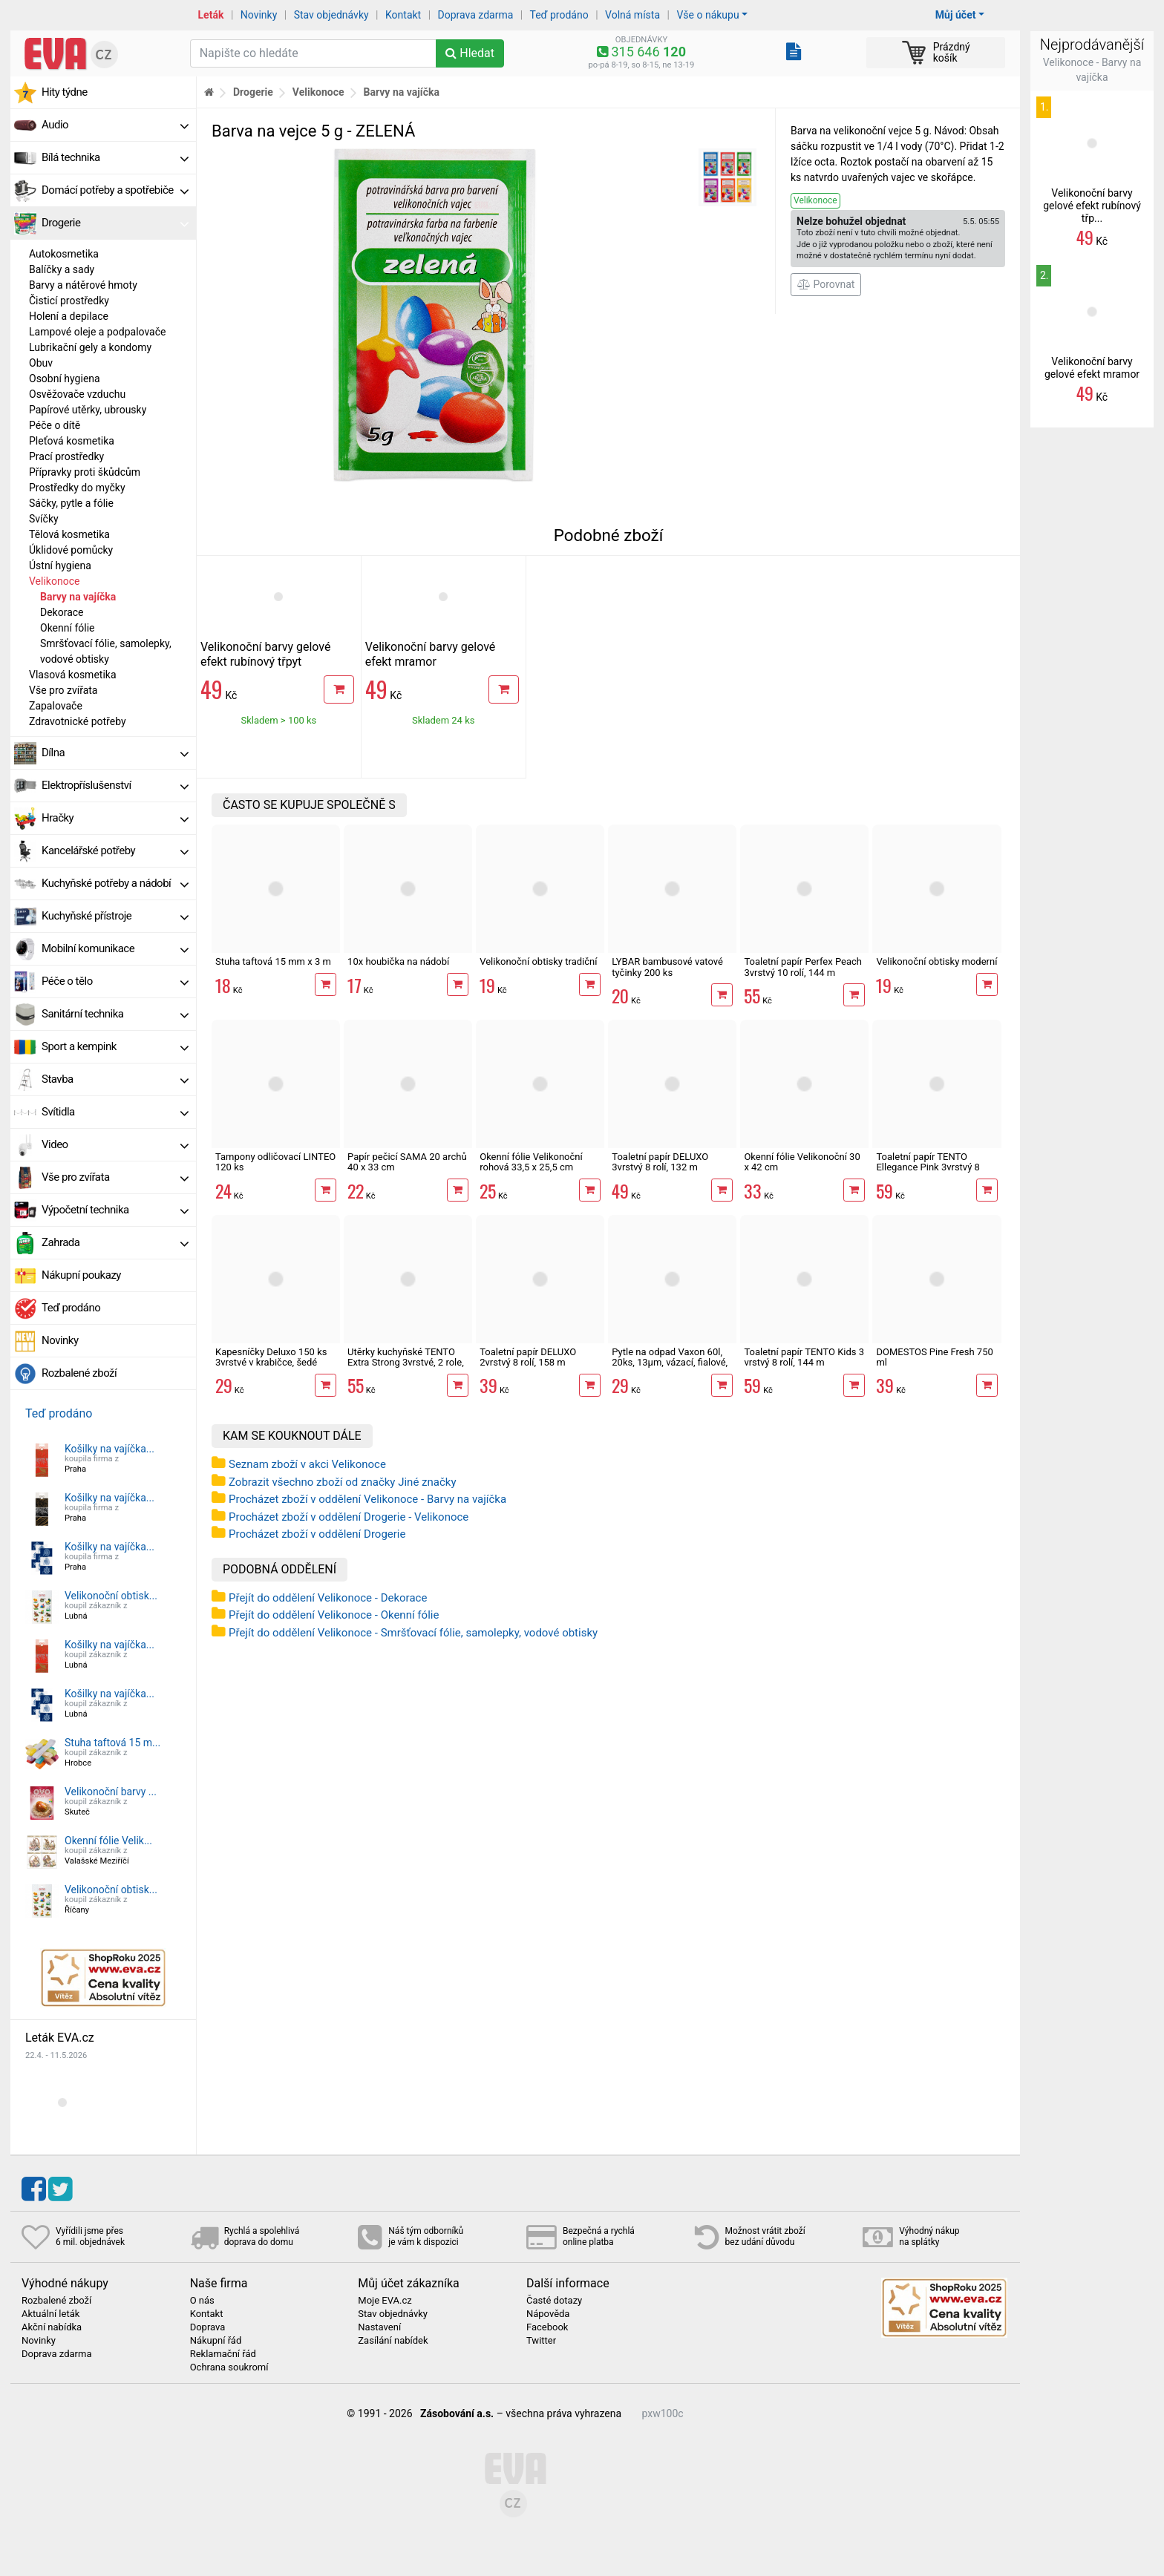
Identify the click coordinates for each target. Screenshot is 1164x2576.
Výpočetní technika (115, 1210)
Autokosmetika (64, 254)
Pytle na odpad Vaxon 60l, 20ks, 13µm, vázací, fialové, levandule (670, 1362)
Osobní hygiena (64, 378)
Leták (211, 15)
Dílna (115, 752)
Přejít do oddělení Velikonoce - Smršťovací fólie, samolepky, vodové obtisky (413, 1632)
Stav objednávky (331, 15)
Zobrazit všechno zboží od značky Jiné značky (343, 1482)
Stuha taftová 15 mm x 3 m (273, 961)
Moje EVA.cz (384, 2300)
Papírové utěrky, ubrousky (87, 410)
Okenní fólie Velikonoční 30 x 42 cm (802, 1162)
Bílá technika (115, 157)
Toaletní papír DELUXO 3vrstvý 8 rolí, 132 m (660, 1162)
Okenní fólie (67, 628)
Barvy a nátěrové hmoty (83, 285)
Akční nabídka (52, 2327)
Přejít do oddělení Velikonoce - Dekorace (328, 1598)
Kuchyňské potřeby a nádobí (115, 883)
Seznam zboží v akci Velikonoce (307, 1464)
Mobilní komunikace (115, 948)
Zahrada (115, 1242)
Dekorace (62, 612)
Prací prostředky (66, 456)
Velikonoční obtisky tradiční (538, 961)
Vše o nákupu (707, 15)
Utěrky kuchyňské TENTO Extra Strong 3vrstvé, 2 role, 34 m (405, 1362)
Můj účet (955, 15)
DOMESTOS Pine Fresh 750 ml (934, 1357)
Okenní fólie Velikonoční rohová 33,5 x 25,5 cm (531, 1162)
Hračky (115, 818)
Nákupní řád (216, 2341)
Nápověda (547, 2314)
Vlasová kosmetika (73, 675)
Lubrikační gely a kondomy (90, 347)
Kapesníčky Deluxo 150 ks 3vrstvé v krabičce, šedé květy (271, 1362)
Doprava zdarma (476, 15)
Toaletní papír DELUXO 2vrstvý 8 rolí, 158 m (528, 1357)
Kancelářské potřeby (115, 850)
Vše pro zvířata (63, 690)
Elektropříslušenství (115, 785)
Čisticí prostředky (69, 301)
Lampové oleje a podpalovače (97, 332)
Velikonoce (54, 581)
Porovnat (825, 284)
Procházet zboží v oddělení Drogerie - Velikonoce (348, 1517)
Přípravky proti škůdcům (84, 472)
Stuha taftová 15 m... (112, 1743)
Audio (115, 125)
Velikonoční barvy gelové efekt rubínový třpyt (265, 654)
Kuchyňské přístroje (115, 916)
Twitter (541, 2341)
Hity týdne (65, 92)
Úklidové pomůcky (71, 550)
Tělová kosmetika (69, 534)
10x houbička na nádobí (398, 961)
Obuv (41, 363)
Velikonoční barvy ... (111, 1791)
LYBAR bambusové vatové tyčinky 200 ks (667, 966)
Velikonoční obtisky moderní (936, 961)
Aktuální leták (50, 2314)
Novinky (259, 15)
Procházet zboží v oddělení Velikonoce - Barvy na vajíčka (367, 1499)
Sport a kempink (115, 1046)
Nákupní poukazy (81, 1275)
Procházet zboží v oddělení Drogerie (317, 1534)
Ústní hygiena (60, 565)
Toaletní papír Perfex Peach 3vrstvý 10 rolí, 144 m (803, 966)
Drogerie (115, 223)
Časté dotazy (554, 2300)
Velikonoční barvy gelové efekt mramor (430, 654)
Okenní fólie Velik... (108, 1840)
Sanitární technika (115, 1014)
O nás (202, 2300)
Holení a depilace (68, 316)
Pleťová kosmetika (71, 441)
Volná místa (632, 15)
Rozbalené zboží (79, 1373)
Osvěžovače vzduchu (77, 394)
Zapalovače (55, 706)
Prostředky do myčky (77, 488)
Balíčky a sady (61, 269)
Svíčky (44, 519)
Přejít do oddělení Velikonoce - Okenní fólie (334, 1615)
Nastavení (379, 2327)
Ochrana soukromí (229, 2367)
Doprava (208, 2327)
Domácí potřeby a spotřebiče (115, 190)
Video (115, 1144)
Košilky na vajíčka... (109, 1449)
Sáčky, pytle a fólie (71, 503)
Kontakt (403, 15)
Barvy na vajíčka (78, 597)
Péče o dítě (54, 425)
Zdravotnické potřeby (77, 721)
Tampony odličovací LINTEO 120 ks (275, 1162)
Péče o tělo (115, 981)
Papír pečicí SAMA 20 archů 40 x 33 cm (406, 1162)
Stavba (115, 1079)
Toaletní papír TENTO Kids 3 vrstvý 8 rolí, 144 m (804, 1357)
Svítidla (115, 1112)
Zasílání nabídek (393, 2341)
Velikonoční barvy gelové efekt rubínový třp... (1092, 205)
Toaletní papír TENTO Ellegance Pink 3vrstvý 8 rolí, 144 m (927, 1167)
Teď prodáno (558, 15)
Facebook (547, 2327)
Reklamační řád (223, 2354)
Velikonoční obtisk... (111, 1596)
